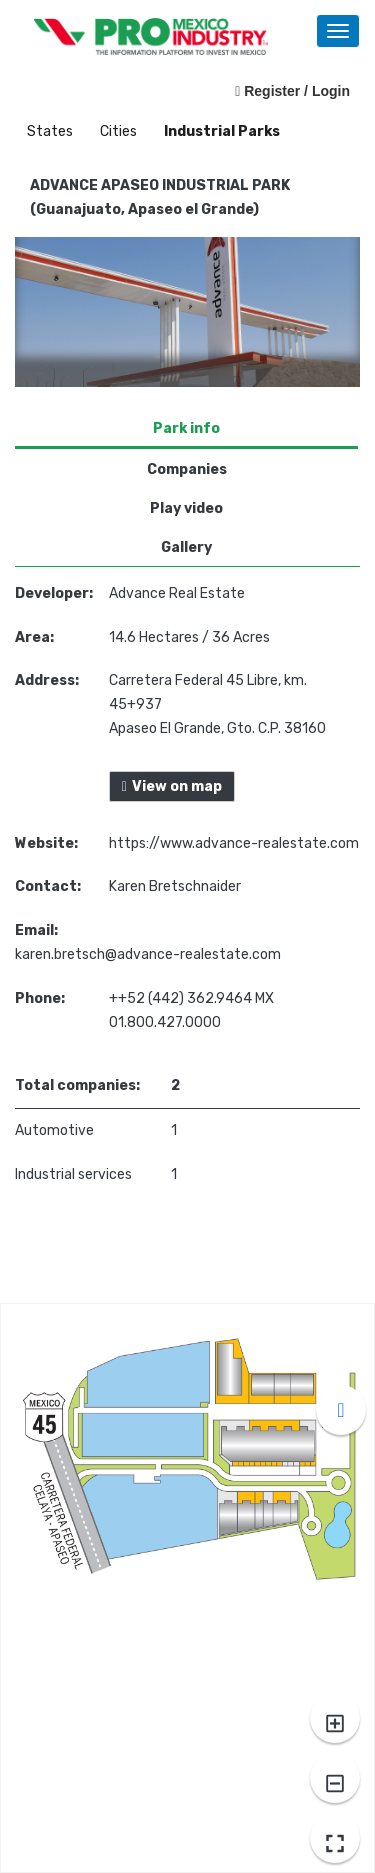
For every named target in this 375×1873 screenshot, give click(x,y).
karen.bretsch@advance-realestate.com (148, 954)
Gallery (186, 547)
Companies (187, 469)
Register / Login (292, 91)
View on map (172, 786)
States (51, 131)
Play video (186, 508)
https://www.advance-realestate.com (234, 843)
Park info (186, 428)
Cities (120, 131)
